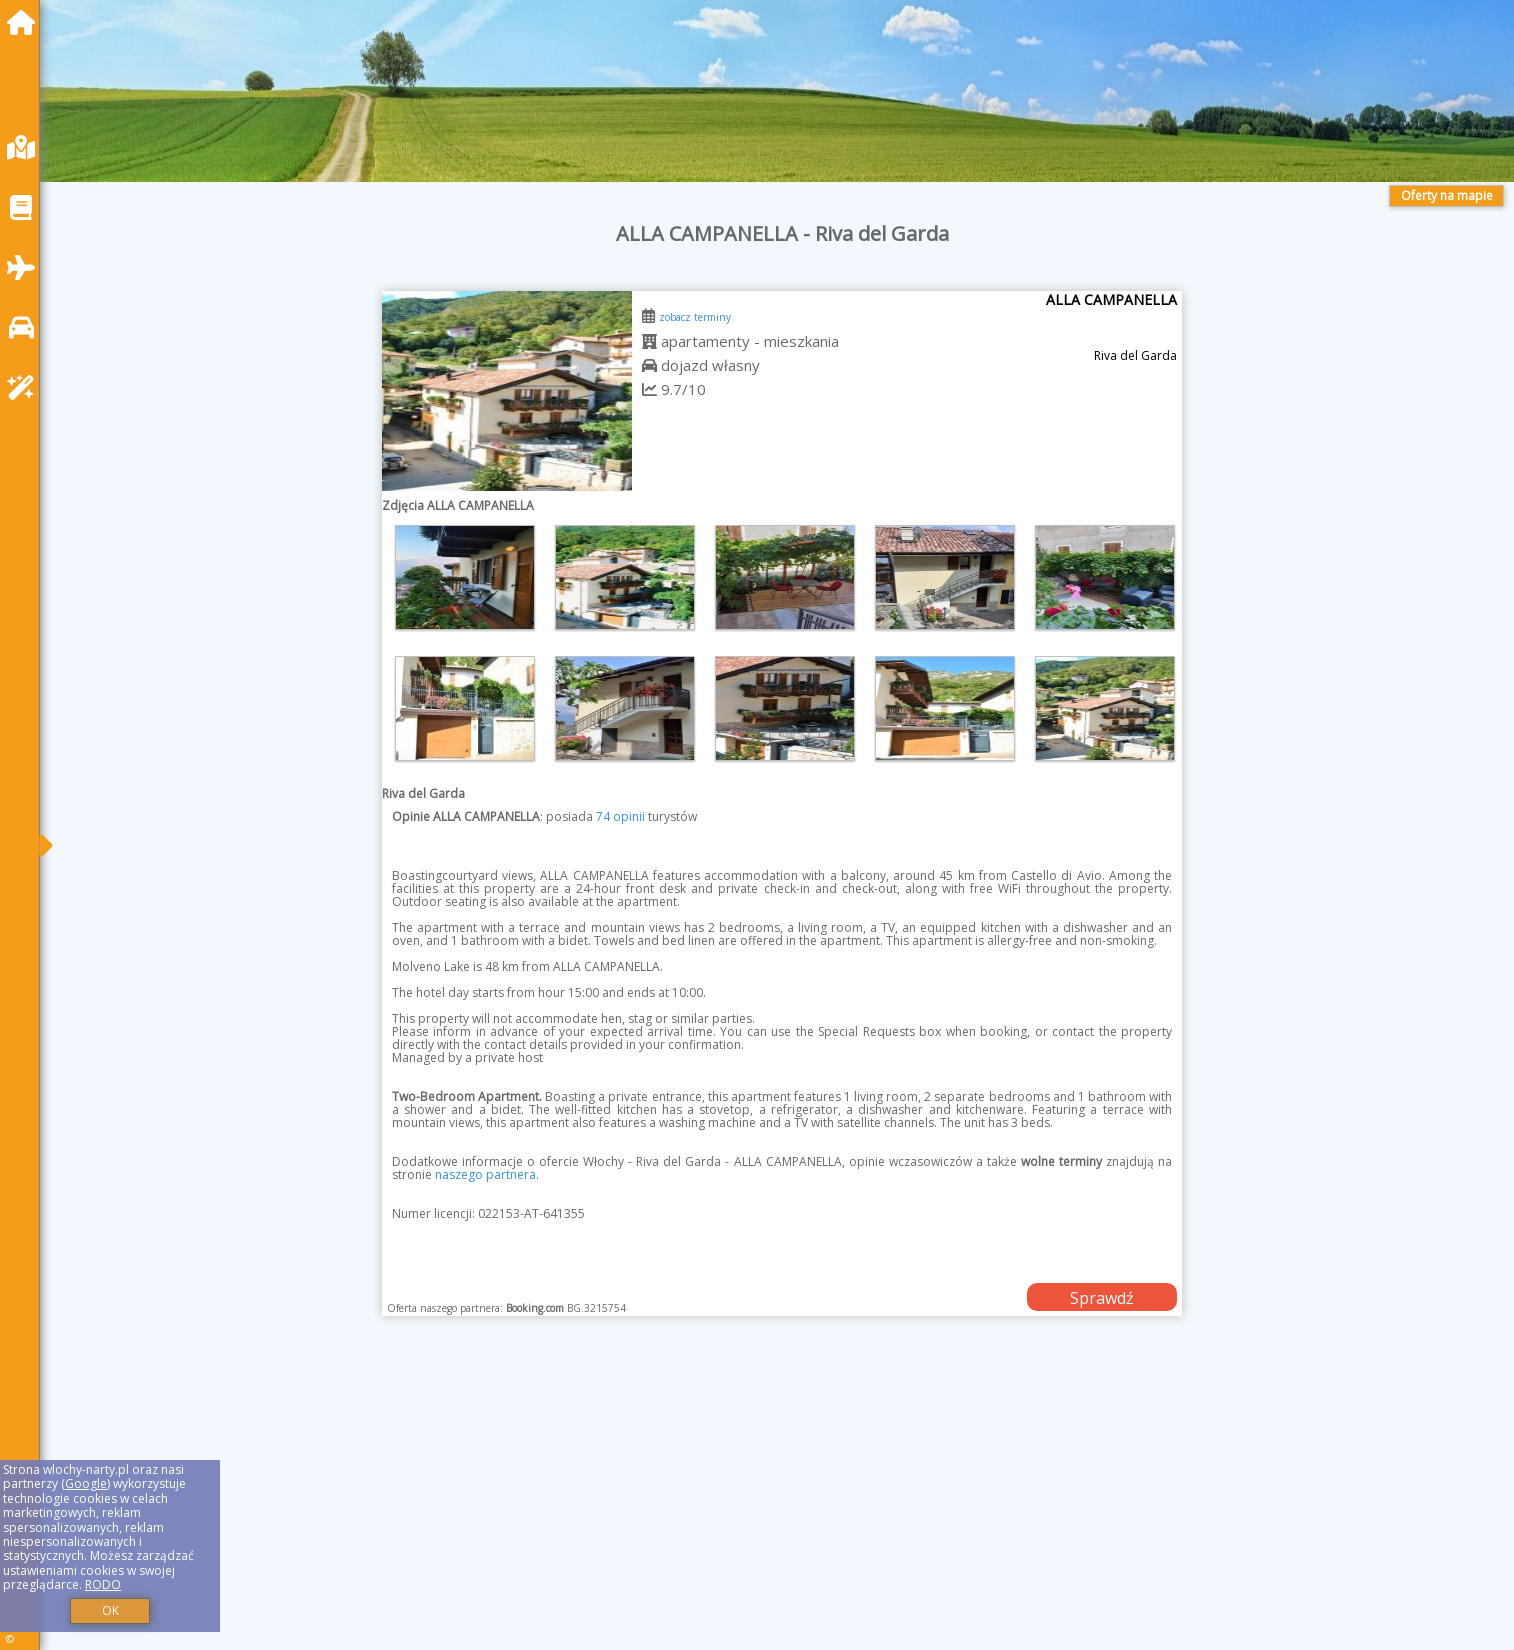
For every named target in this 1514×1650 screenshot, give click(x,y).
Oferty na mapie (1447, 195)
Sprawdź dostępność (1102, 1299)
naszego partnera (485, 1174)
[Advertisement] (660, 1508)
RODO (103, 1584)
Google (86, 1483)
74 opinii (620, 816)
